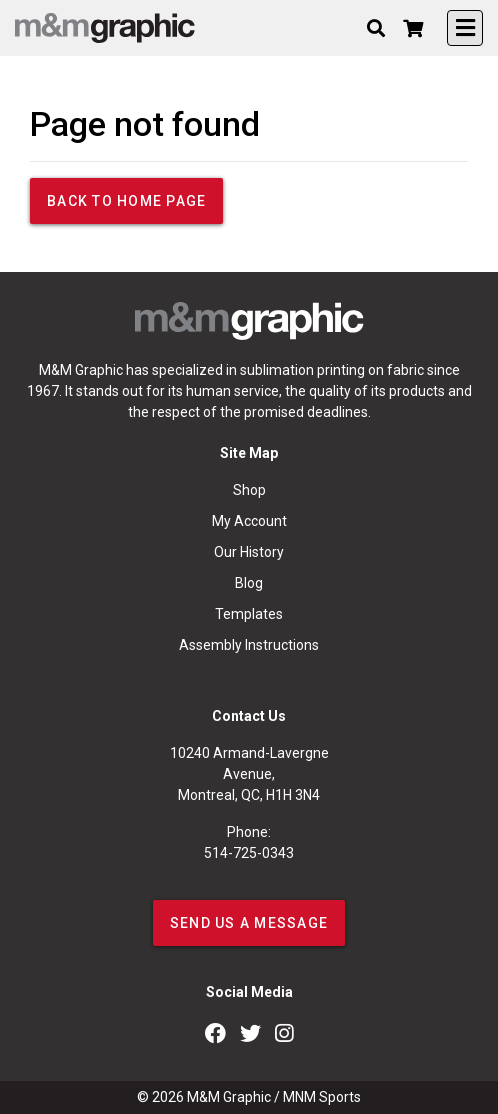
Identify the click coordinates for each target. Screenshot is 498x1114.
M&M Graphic (229, 1097)
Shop (249, 490)
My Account (249, 521)
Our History (249, 552)
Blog (249, 583)
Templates (249, 614)
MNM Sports (322, 1097)
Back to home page (126, 201)
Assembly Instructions (249, 645)
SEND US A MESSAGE (249, 923)
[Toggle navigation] (465, 28)
